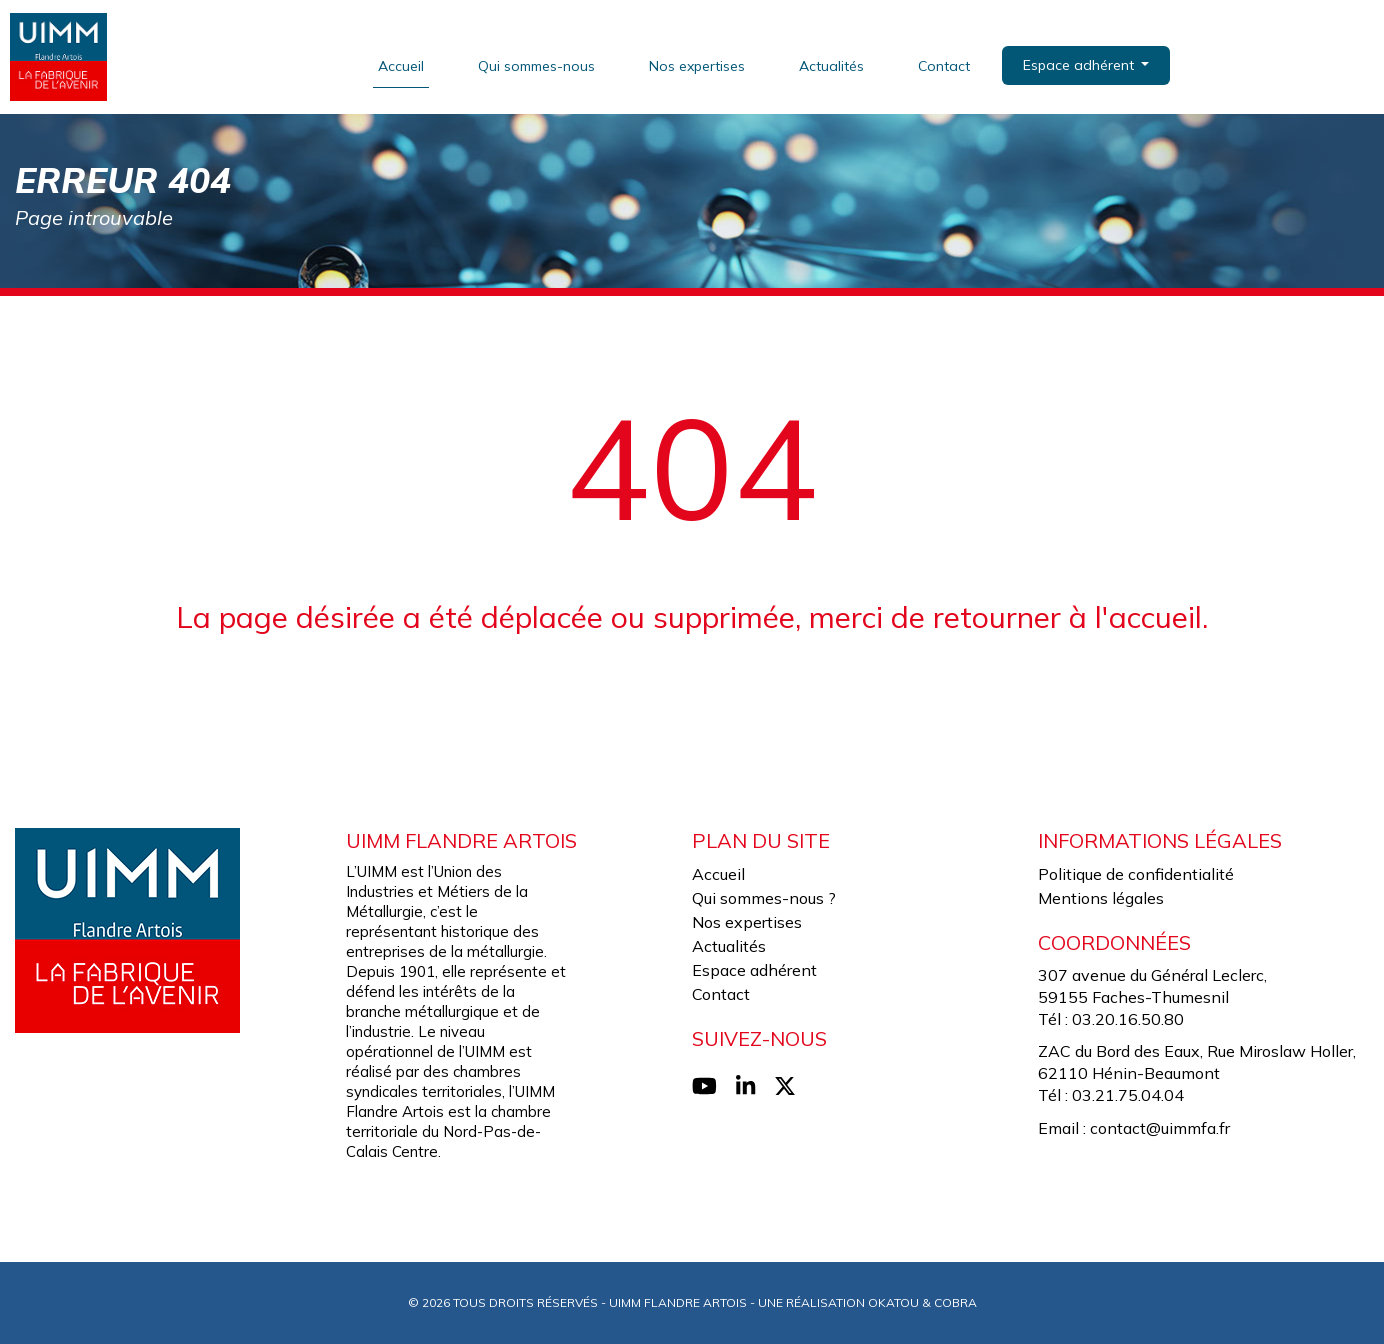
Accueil (401, 66)
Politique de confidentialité (1136, 874)
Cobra (955, 1302)
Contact (944, 66)
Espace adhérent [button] (1080, 65)
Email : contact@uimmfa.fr (1134, 1128)
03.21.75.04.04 (1128, 1095)
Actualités (831, 66)
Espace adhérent (754, 970)
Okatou (893, 1302)
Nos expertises (697, 66)
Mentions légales (1101, 898)
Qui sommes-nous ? (764, 898)
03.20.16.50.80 (1128, 1019)
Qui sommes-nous (536, 66)
